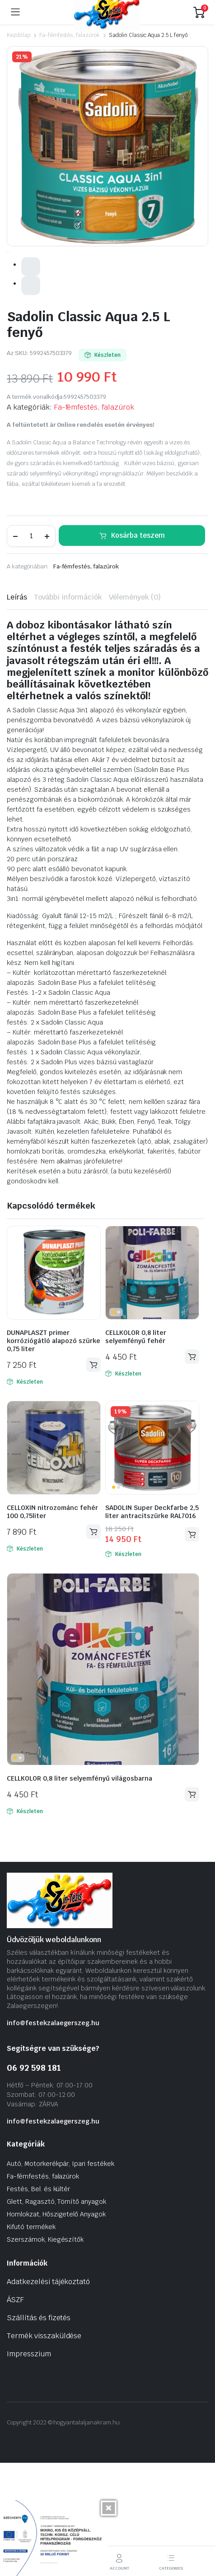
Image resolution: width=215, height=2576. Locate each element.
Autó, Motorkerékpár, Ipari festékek (60, 2276)
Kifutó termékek (31, 2339)
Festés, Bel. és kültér (38, 2301)
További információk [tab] (68, 709)
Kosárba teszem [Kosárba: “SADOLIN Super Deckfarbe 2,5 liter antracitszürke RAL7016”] (192, 1646)
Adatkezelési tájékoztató (48, 2394)
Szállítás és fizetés (38, 2430)
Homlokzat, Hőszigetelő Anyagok (56, 2326)
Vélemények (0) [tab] (135, 709)
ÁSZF (15, 2412)
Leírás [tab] (17, 709)
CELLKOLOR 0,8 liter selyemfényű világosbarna (79, 1891)
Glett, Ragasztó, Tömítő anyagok (56, 2314)
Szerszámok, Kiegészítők (45, 2352)
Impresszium (29, 2466)
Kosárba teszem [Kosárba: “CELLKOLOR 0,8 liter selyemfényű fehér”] (192, 1468)
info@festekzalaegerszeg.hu (53, 2135)
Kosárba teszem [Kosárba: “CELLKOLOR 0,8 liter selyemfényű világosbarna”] (192, 1906)
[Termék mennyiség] (31, 647)
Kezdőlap (18, 35)
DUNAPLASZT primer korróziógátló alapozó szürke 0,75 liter (53, 1453)
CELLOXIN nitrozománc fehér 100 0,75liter (52, 1624)
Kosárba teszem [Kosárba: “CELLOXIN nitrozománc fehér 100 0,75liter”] (93, 1644)
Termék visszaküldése (44, 2448)
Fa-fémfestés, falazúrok (69, 35)
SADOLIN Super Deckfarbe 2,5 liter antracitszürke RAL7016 (152, 1624)
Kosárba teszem (138, 647)
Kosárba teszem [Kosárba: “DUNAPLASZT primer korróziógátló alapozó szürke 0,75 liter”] (93, 1477)
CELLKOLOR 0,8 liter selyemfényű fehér (135, 1449)
